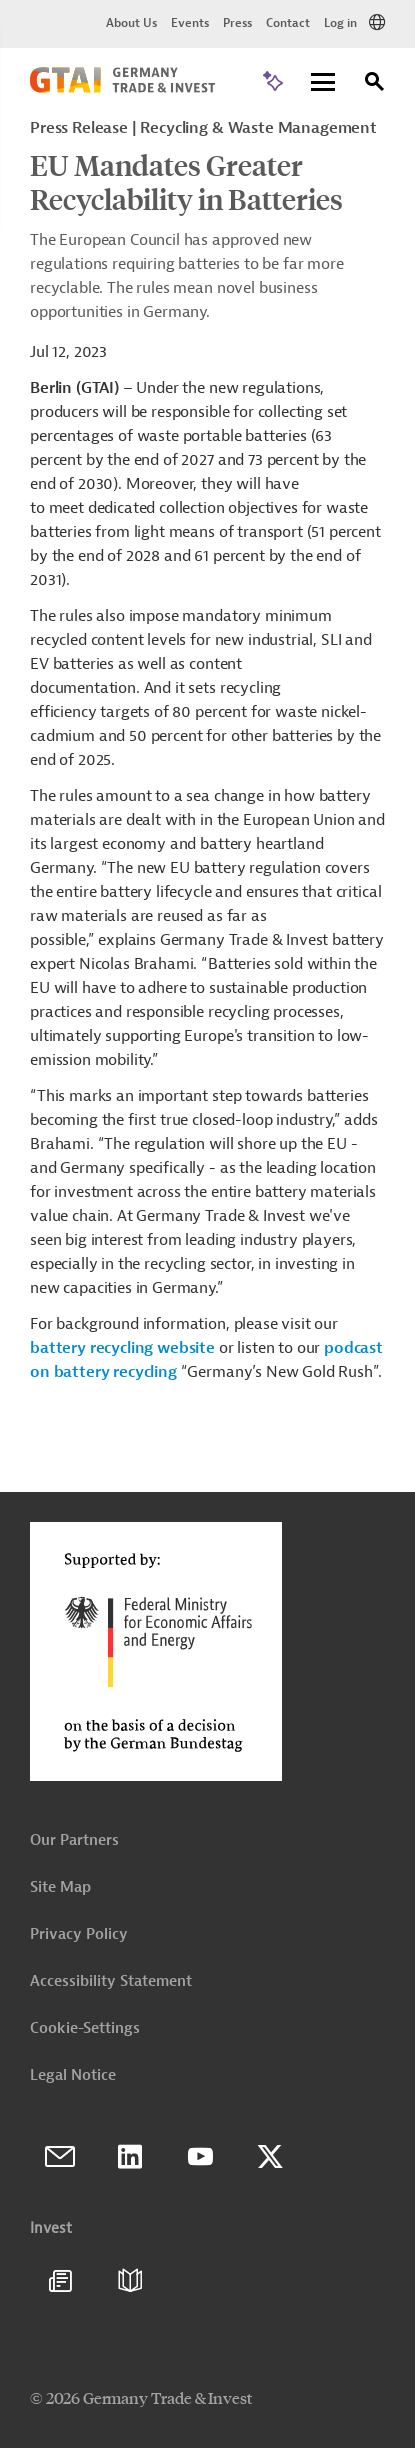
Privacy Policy (79, 1934)
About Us (131, 23)
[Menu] (323, 83)
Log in (340, 23)
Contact (288, 23)
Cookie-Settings (85, 2028)
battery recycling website (122, 1348)
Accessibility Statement (111, 1981)
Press (237, 23)
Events (190, 23)
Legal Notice (73, 2075)
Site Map (60, 1887)
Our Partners (74, 1840)
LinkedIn (130, 2157)
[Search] (375, 84)
